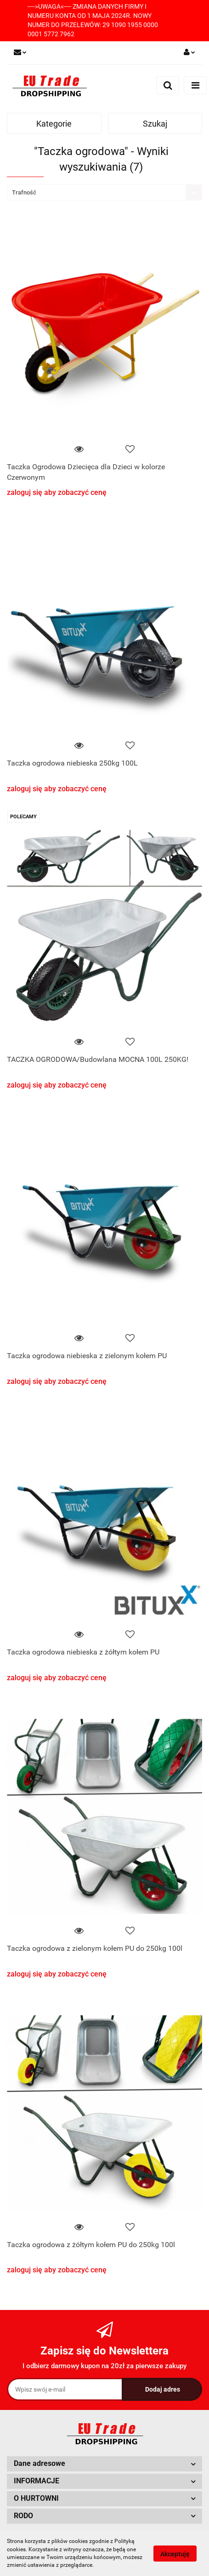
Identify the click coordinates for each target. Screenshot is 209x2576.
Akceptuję (175, 2553)
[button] (104, 2463)
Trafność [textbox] (24, 192)
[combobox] (104, 192)
